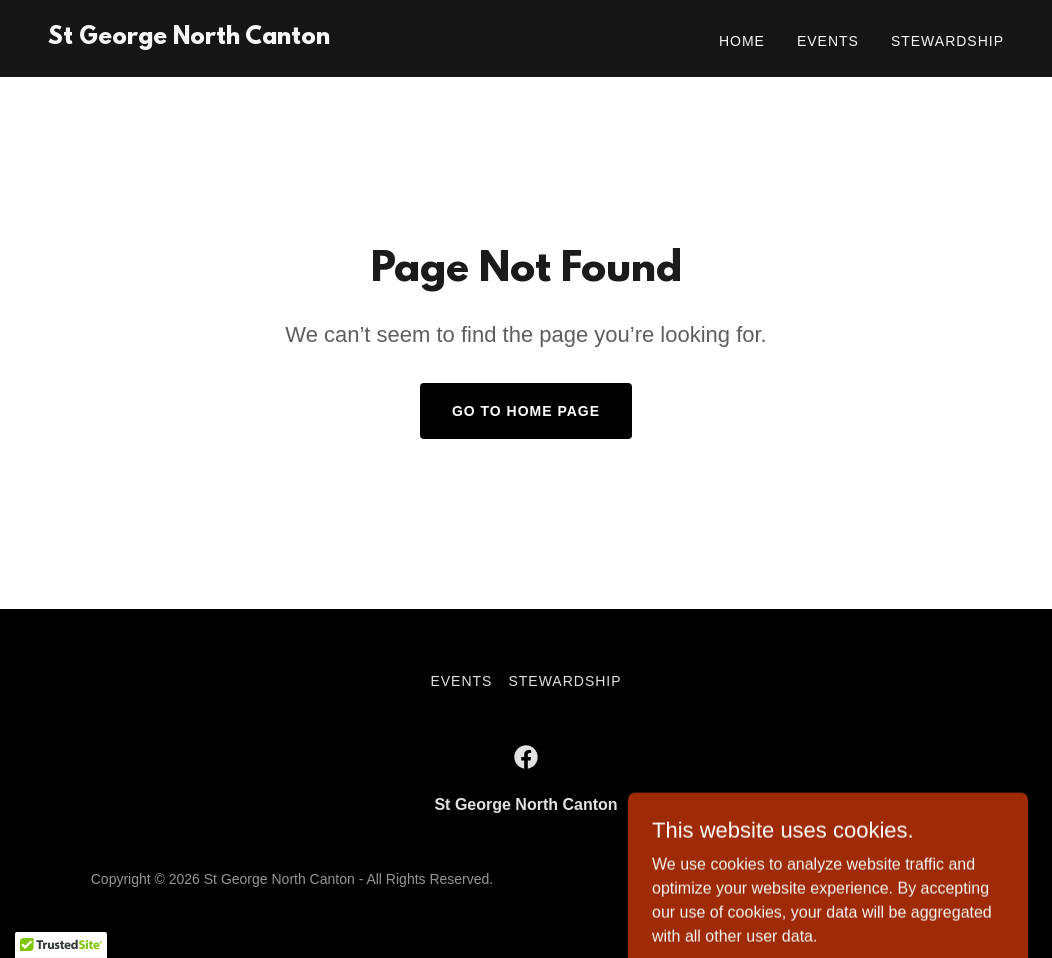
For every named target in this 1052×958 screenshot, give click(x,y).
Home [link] (742, 41)
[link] (189, 38)
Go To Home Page (526, 411)
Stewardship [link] (947, 41)
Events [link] (828, 41)
